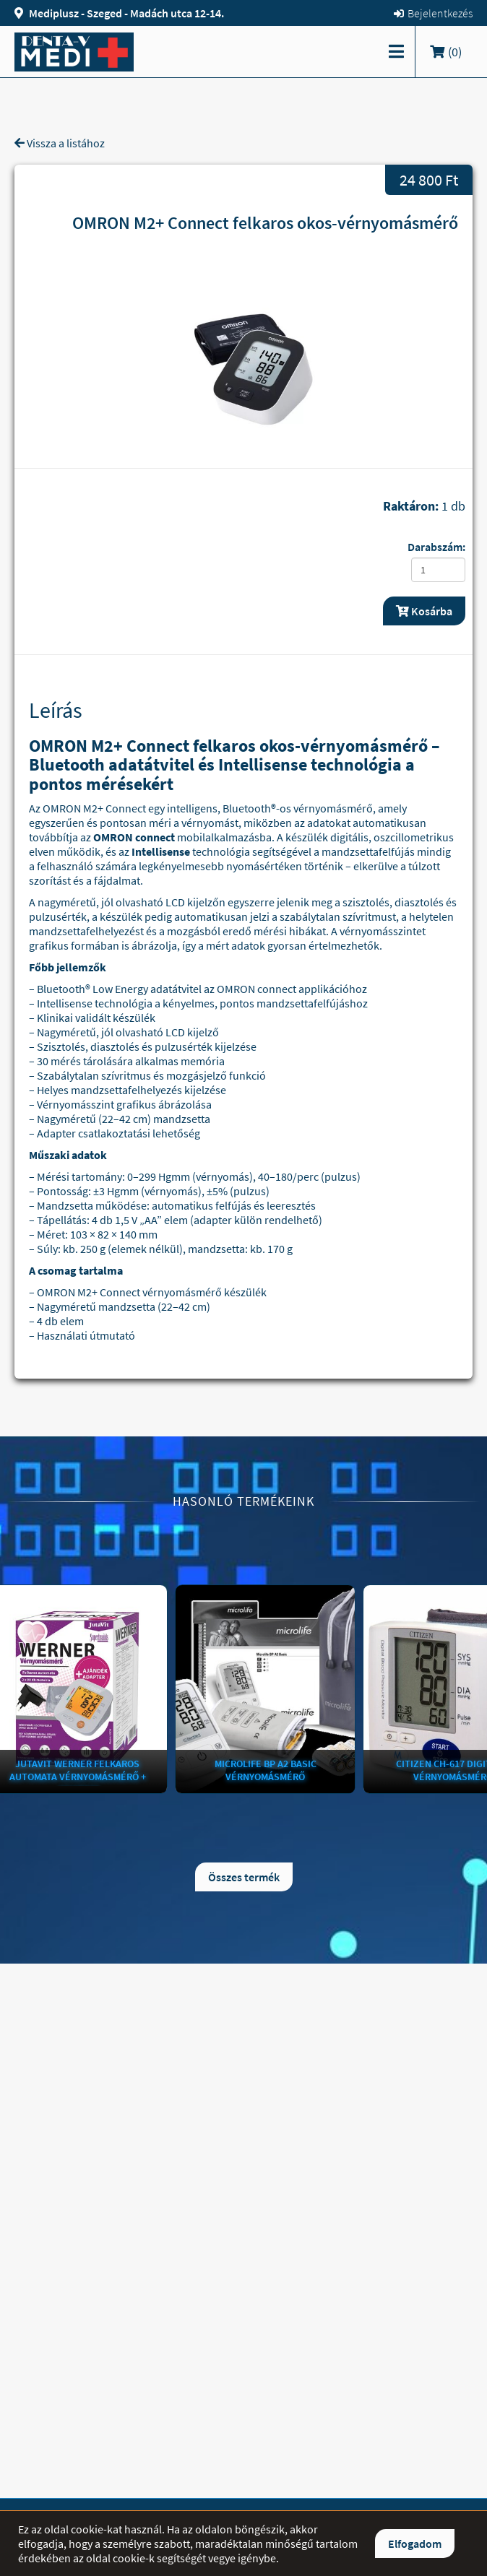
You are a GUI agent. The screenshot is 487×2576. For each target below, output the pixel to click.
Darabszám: (436, 546)
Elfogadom (414, 2543)
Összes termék (244, 1877)
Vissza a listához (59, 143)
